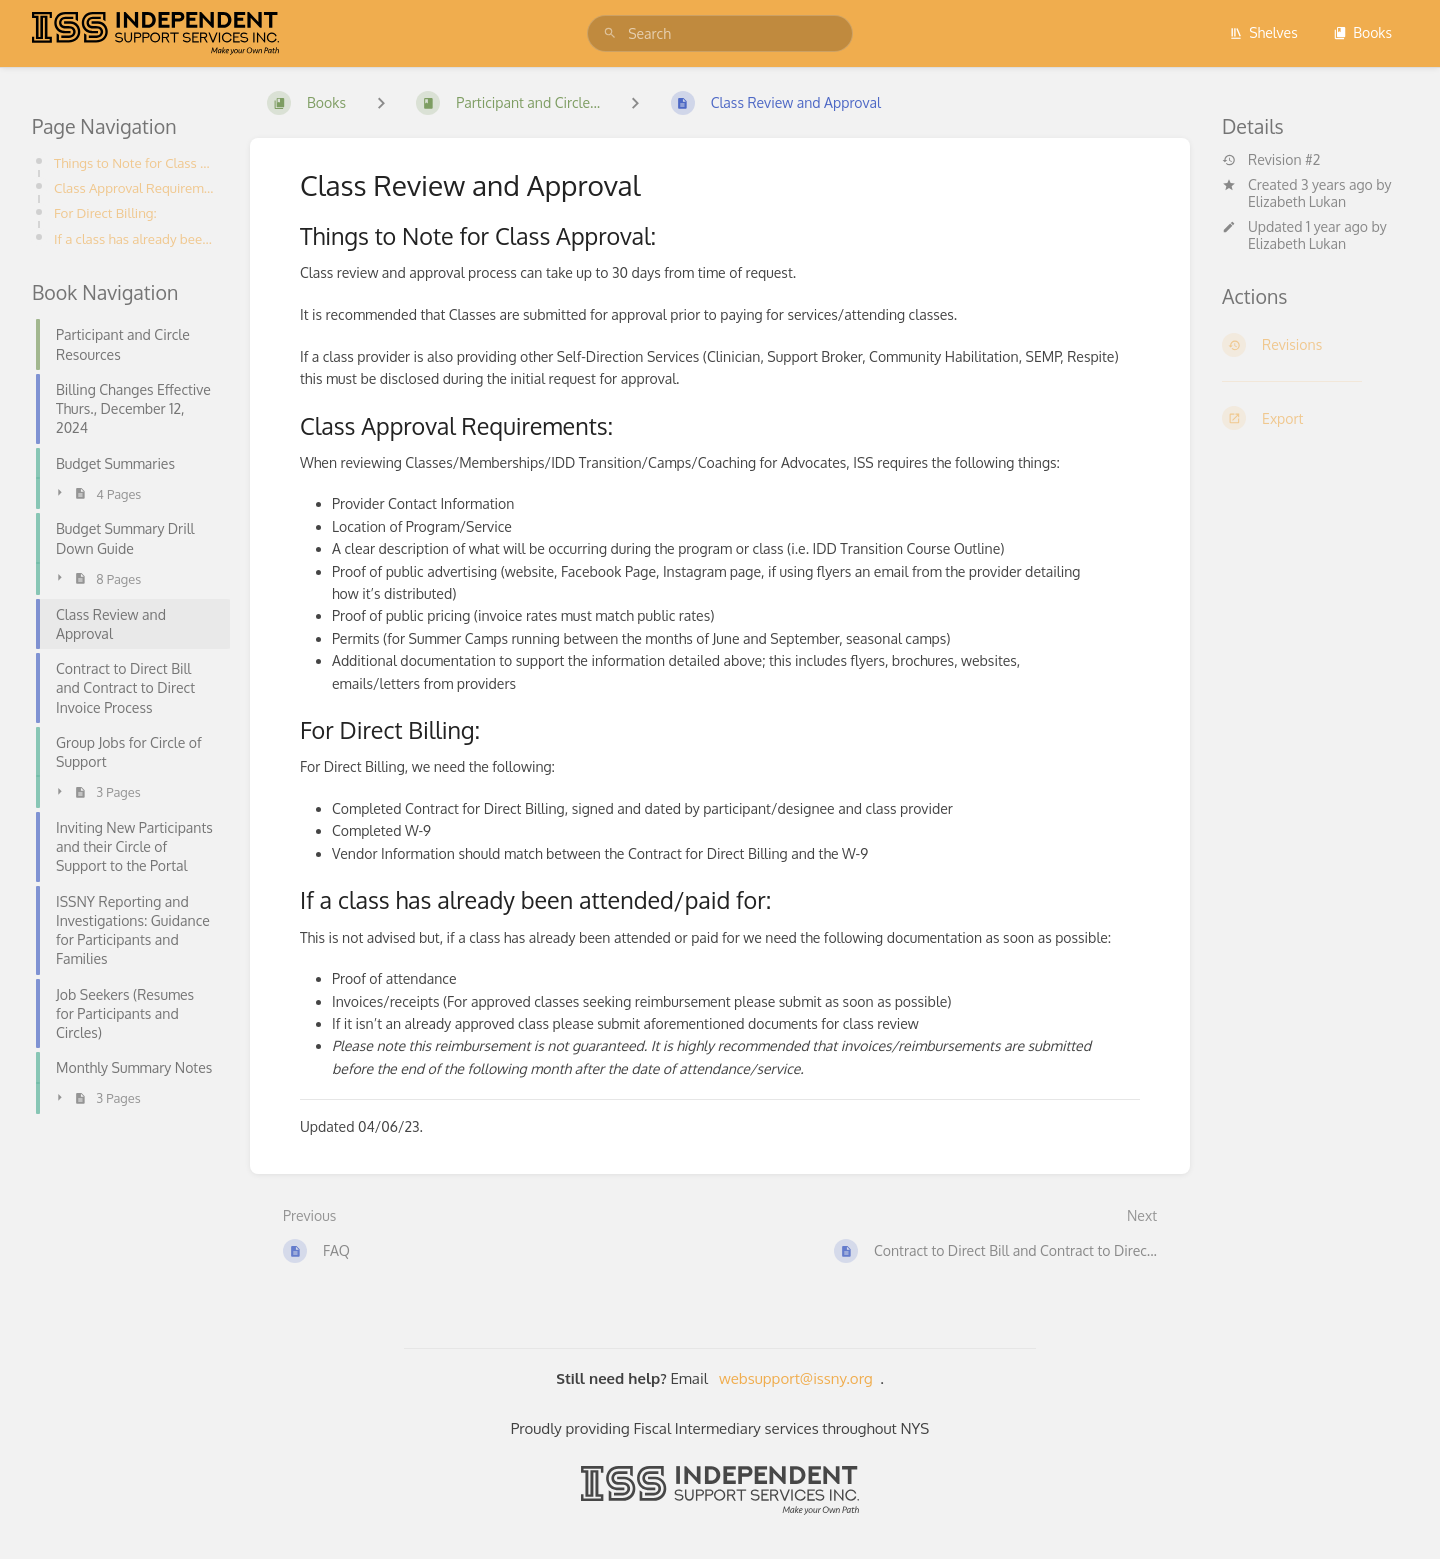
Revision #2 (1271, 160)
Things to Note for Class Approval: (136, 162)
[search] (720, 33)
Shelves (1263, 32)
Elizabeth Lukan (1297, 201)
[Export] (1315, 418)
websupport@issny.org (796, 1378)
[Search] (610, 33)
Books (1362, 32)
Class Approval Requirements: (136, 187)
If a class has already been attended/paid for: (136, 238)
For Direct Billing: (105, 212)
